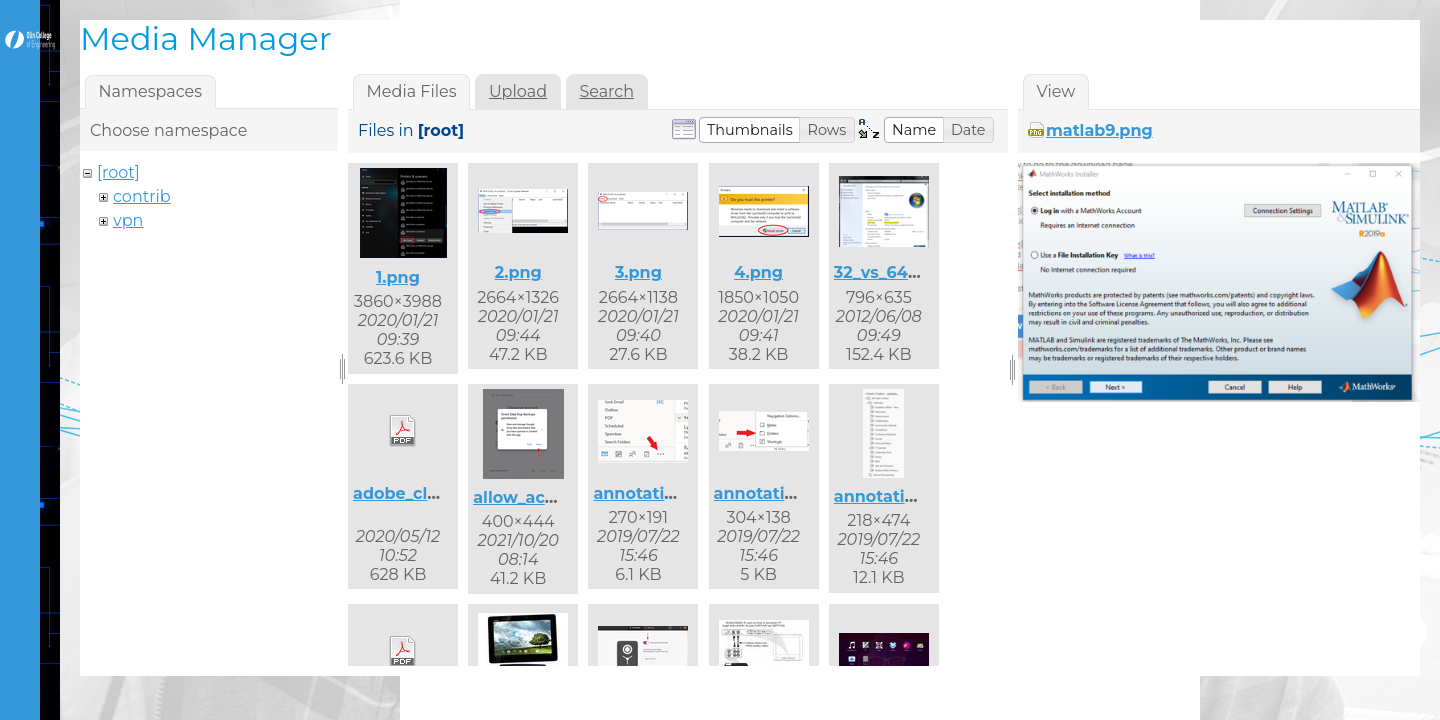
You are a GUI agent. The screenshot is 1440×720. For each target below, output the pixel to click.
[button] (750, 130)
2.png (518, 272)
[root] (118, 172)
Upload (518, 91)
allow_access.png (546, 497)
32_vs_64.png (890, 272)
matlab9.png (1099, 130)
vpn (128, 220)
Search (606, 91)
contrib (142, 196)
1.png (398, 277)
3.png (638, 272)
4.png (758, 272)
